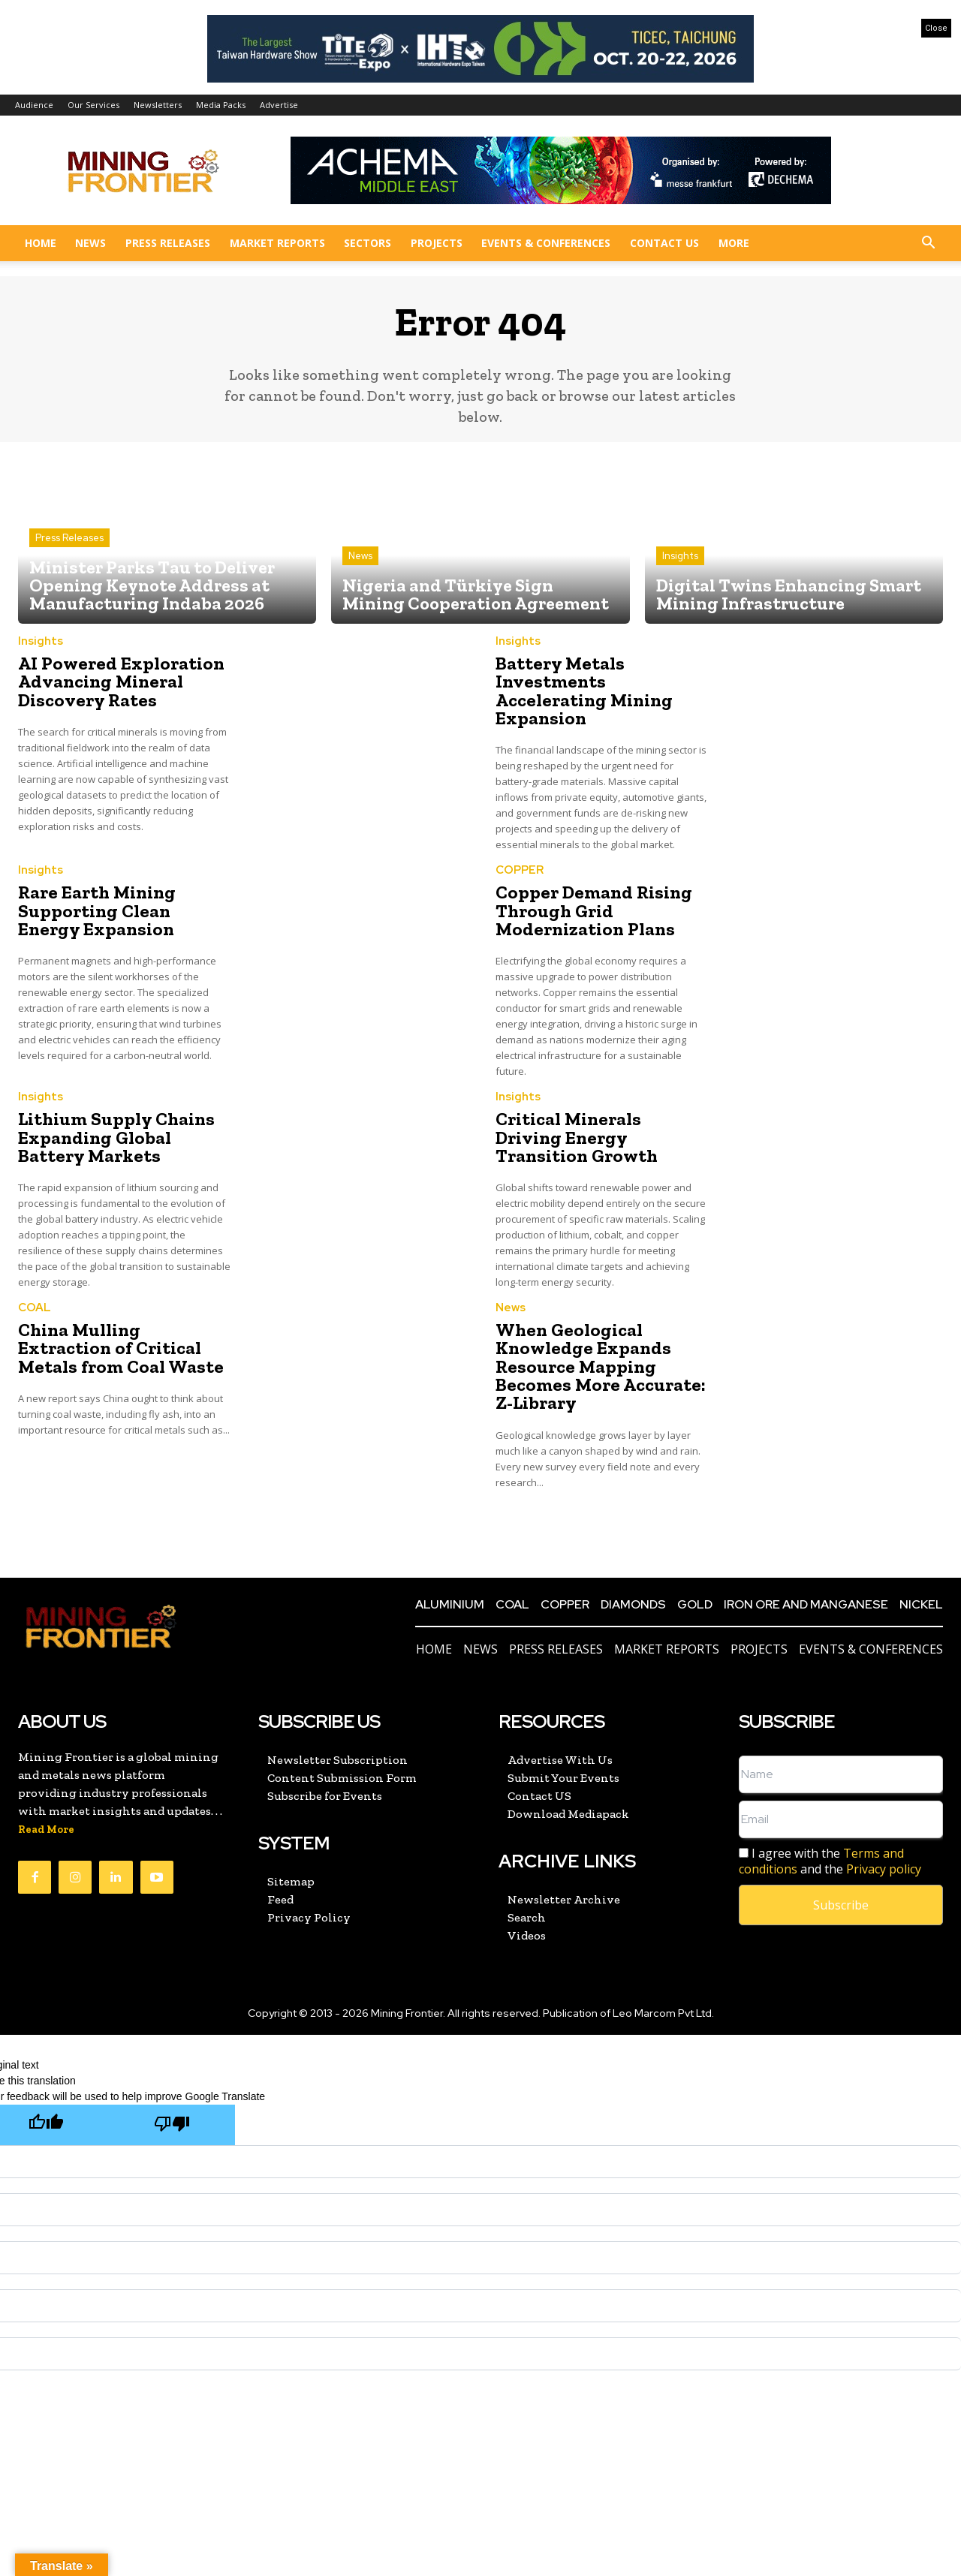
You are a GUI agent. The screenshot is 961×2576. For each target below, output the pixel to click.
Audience (34, 104)
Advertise (279, 104)
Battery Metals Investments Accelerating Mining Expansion (583, 691)
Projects (436, 243)
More (733, 243)
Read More (46, 1827)
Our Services (93, 104)
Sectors (367, 243)
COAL (34, 1306)
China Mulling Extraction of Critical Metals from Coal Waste (117, 1346)
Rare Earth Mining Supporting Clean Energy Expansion (124, 910)
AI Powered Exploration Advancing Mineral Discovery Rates (117, 682)
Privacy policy (883, 1866)
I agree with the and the (830, 1859)
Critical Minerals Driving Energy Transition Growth (601, 1136)
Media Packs (221, 104)
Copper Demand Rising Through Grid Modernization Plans (592, 910)
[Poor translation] (172, 2122)
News (90, 243)
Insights (680, 556)
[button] (928, 244)
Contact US (664, 243)
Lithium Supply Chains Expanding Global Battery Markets (115, 1136)
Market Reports (277, 243)
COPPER (520, 870)
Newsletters (158, 104)
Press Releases (167, 243)
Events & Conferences (545, 243)
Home (40, 243)
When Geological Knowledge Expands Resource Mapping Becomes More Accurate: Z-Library (597, 1364)
